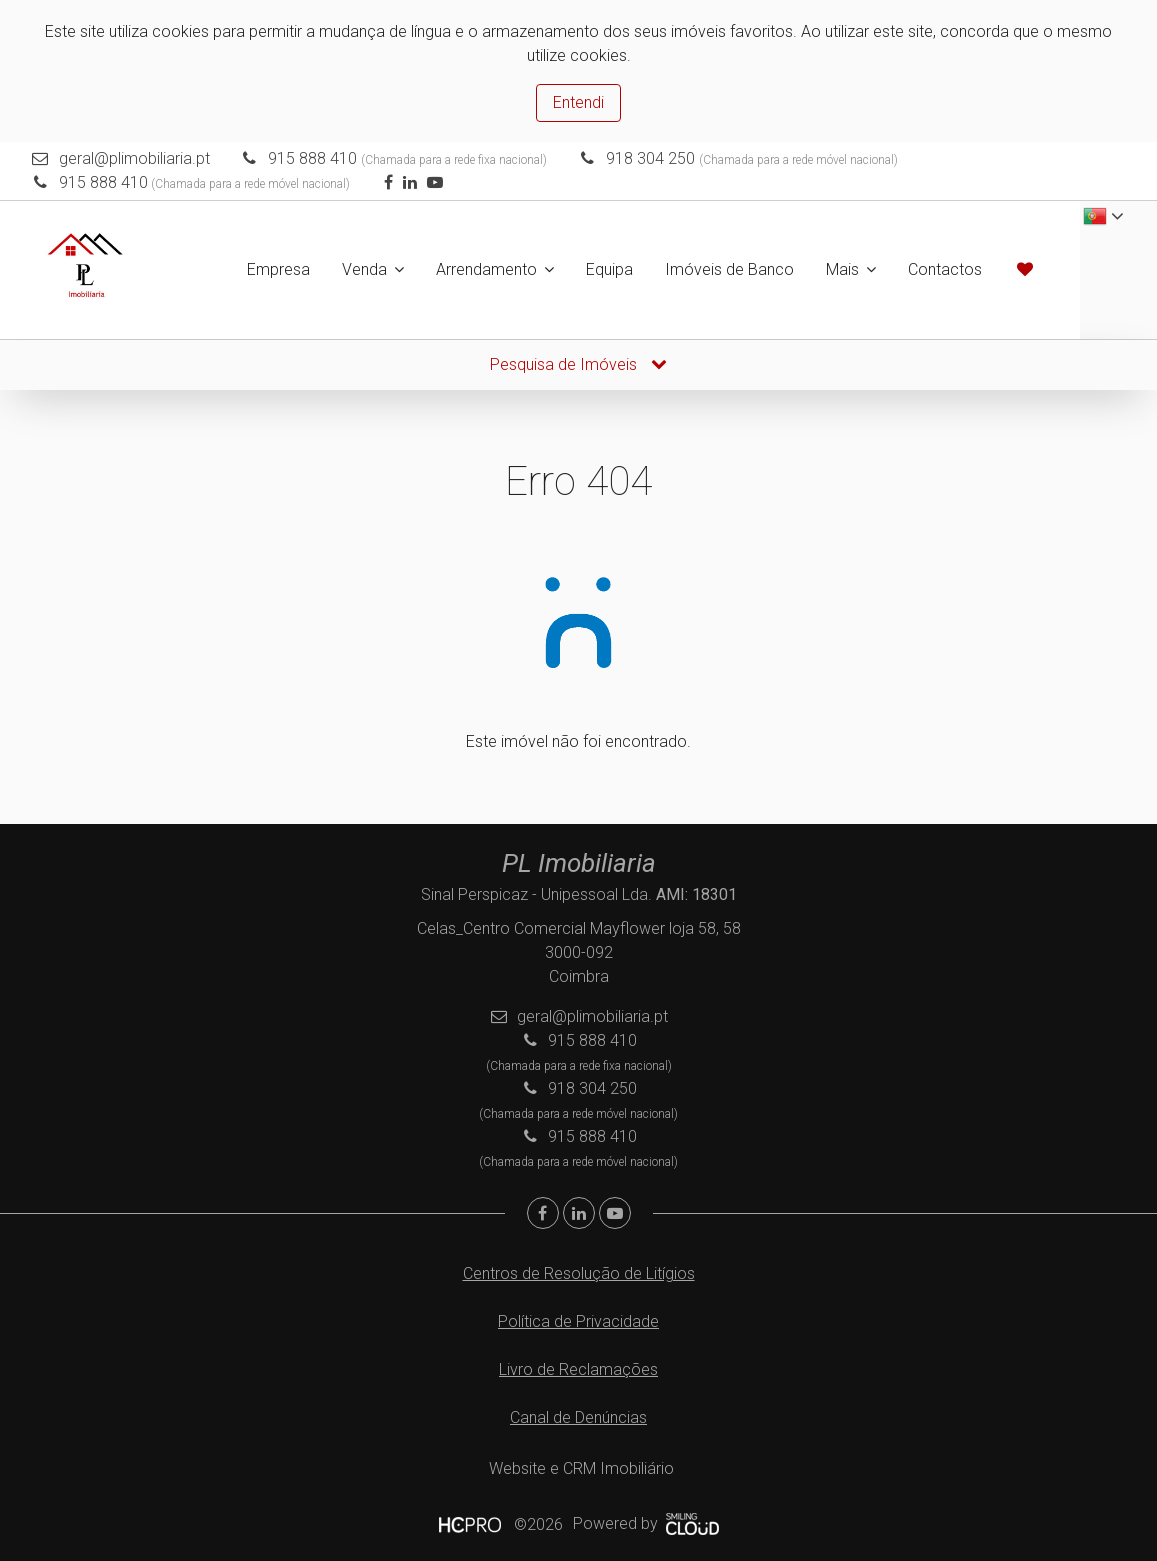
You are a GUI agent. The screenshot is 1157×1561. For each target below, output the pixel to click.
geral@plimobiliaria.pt (134, 158)
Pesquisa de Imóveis (578, 364)
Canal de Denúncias (578, 1417)
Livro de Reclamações (578, 1369)
